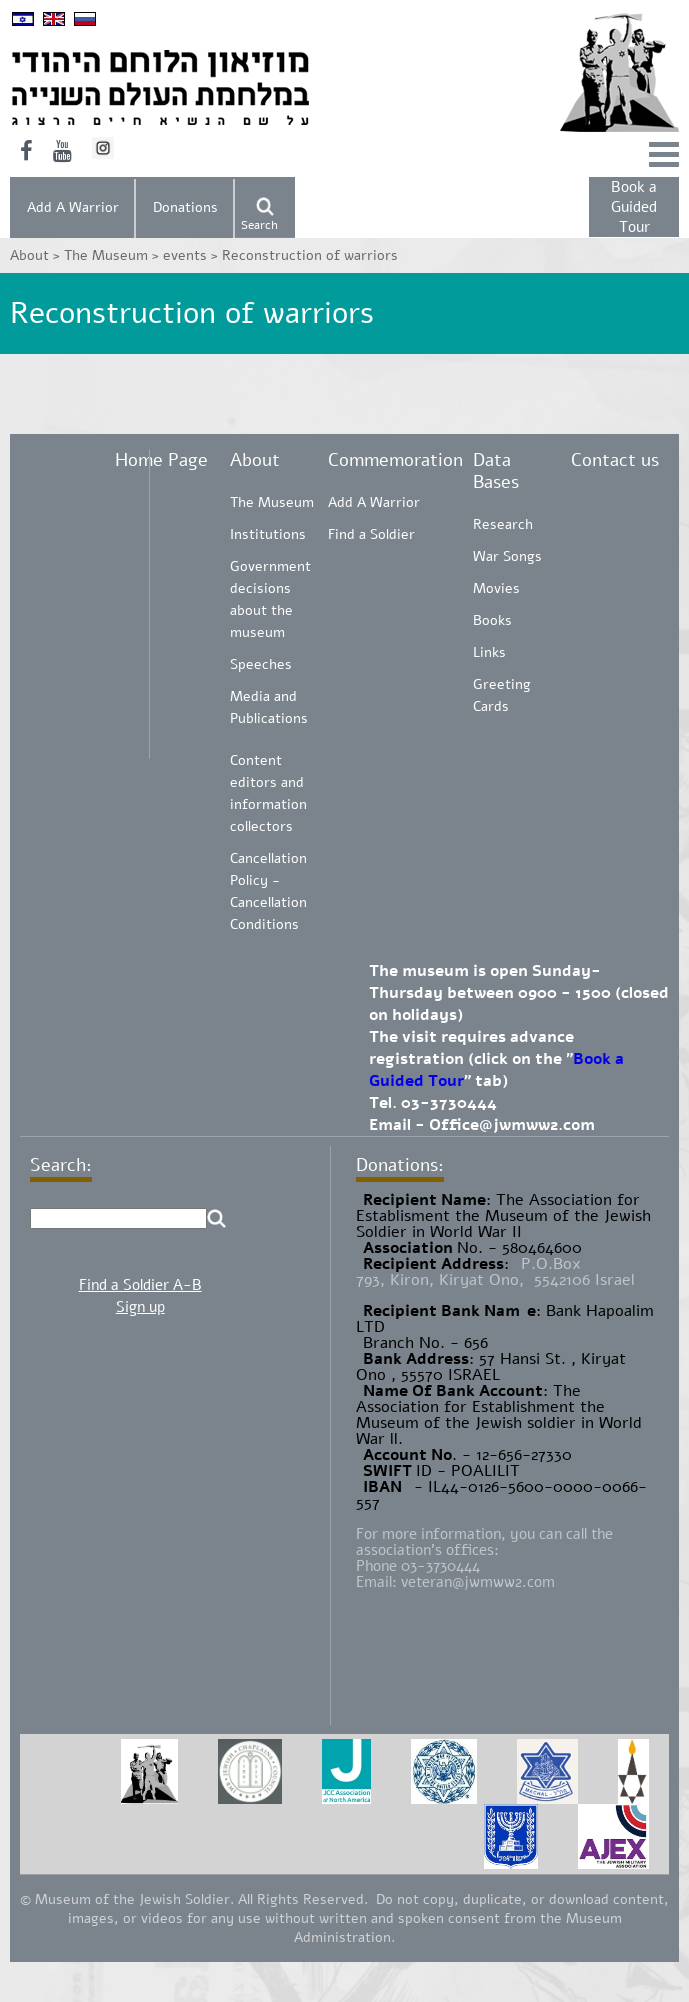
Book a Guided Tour (634, 207)
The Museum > (113, 255)
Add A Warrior (73, 207)
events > (192, 255)
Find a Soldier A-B (140, 1285)
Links (489, 652)
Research (503, 524)
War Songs (507, 556)
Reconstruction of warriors (310, 255)
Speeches (261, 664)
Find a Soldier (371, 534)
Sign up (140, 1307)
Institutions (268, 534)
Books (492, 620)
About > (37, 255)
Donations (185, 207)
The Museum (272, 502)
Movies (496, 588)
